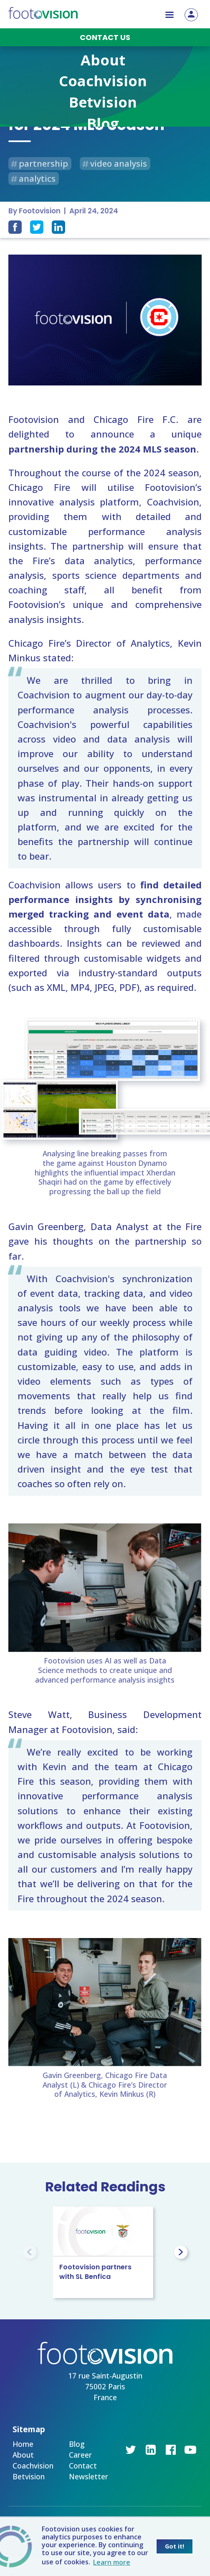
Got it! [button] (174, 2546)
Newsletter (88, 2476)
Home (23, 2444)
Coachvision (33, 2466)
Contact (83, 2466)
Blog (77, 2444)
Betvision (29, 2476)
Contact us (105, 37)
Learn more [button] (111, 2562)
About (23, 2455)
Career (80, 2455)
